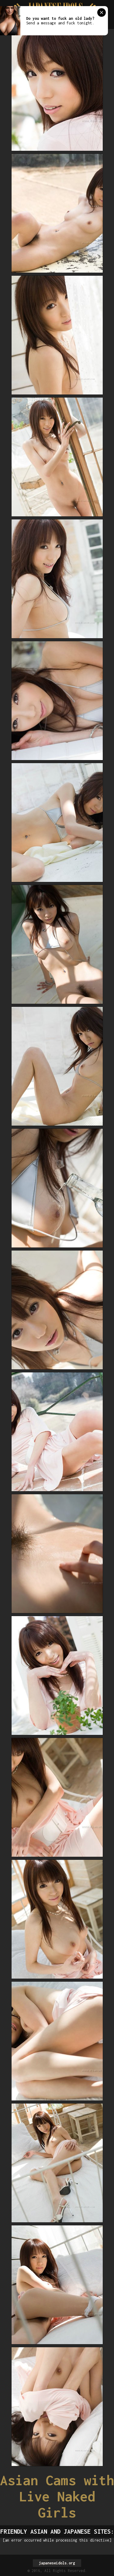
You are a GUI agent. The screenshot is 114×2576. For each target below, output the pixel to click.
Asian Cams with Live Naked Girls (57, 2496)
